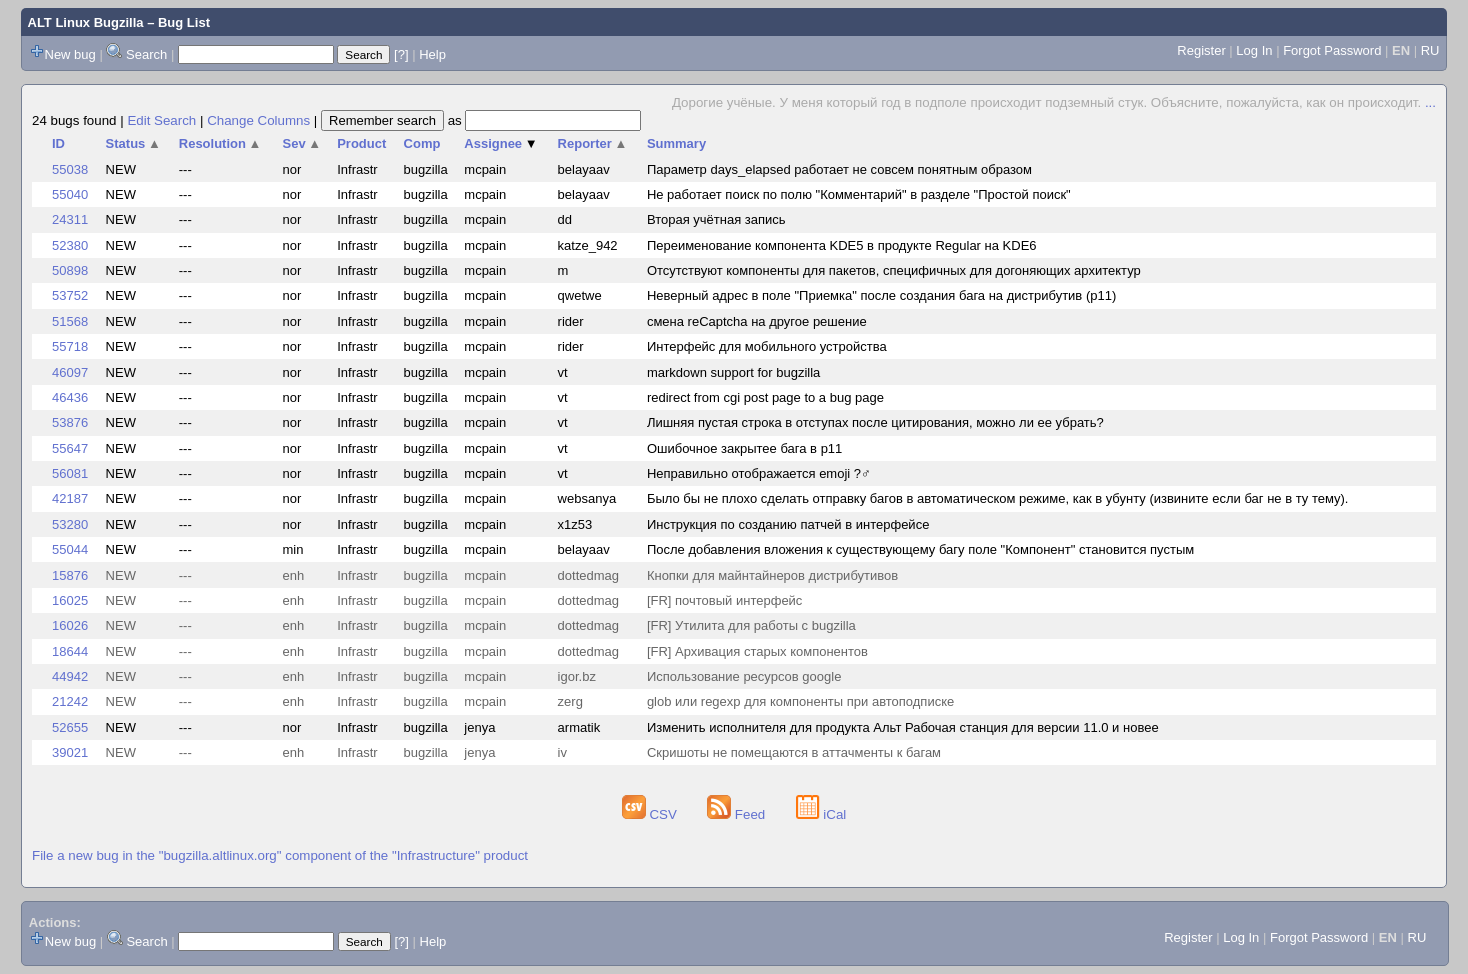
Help (432, 54)
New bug (70, 54)
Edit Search (161, 120)
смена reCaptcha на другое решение (757, 321)
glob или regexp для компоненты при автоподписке (800, 701)
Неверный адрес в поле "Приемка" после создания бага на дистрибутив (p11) (881, 295)
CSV (651, 814)
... (1430, 102)
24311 (70, 219)
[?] (401, 54)
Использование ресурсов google (744, 676)
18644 (70, 651)
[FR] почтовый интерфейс (724, 600)
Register (1201, 50)
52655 (70, 727)
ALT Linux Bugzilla (86, 22)
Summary (676, 143)
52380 (70, 245)
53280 (70, 524)
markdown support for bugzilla (733, 372)
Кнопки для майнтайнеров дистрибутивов (772, 575)
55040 (70, 194)
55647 (70, 448)
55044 (70, 549)
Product (361, 143)
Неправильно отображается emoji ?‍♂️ (759, 473)
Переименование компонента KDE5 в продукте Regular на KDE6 (842, 245)
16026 (70, 625)
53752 (70, 295)
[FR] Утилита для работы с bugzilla (751, 625)
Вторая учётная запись (716, 219)
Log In (1254, 50)
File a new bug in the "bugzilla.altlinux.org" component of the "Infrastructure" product (280, 855)
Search (146, 54)
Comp (422, 143)
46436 (70, 397)
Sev (302, 143)
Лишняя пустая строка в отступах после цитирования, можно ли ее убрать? (875, 422)
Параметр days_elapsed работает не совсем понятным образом (839, 169)
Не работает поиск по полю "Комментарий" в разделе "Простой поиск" (859, 194)
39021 (70, 752)
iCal (821, 814)
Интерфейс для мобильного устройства (767, 346)
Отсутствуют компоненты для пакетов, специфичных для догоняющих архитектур (894, 270)
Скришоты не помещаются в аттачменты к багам (794, 752)
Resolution (220, 143)
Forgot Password (1332, 50)
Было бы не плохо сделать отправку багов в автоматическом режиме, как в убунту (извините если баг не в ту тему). (998, 498)
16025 (70, 600)
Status (133, 143)
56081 (70, 473)
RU (1430, 50)
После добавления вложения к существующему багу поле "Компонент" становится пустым (920, 549)
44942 (70, 676)
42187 (70, 498)
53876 (70, 422)
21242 (70, 701)
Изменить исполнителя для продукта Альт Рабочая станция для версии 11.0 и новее (903, 727)
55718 (70, 346)
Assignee (500, 143)
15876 (70, 575)
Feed (738, 814)
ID (58, 143)
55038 (70, 169)
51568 (70, 321)
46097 (70, 372)
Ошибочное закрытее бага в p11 (744, 448)
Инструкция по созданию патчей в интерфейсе (788, 524)
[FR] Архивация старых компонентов (757, 651)
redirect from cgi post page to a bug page (765, 397)
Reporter (593, 143)
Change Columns (258, 120)
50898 (70, 270)
